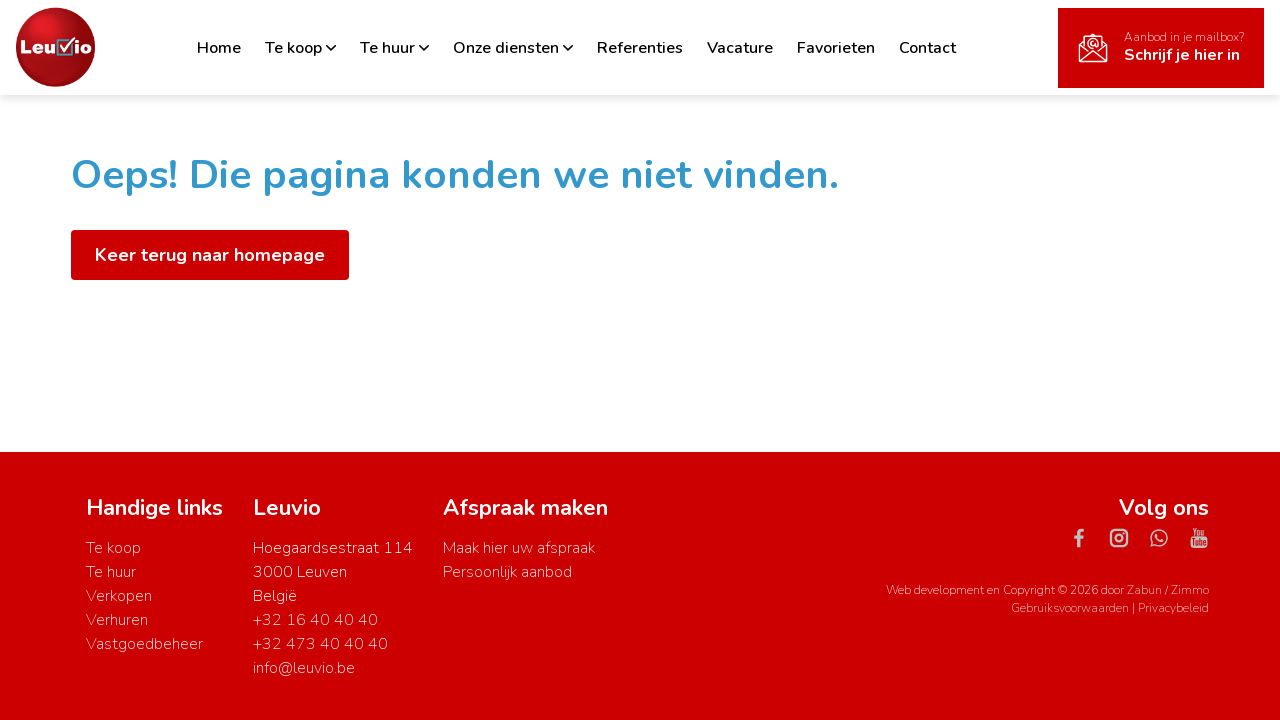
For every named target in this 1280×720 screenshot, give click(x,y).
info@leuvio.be (304, 668)
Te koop (300, 48)
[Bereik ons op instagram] (1127, 537)
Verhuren (117, 620)
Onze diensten (513, 48)
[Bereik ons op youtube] (1199, 537)
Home (219, 48)
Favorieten (836, 48)
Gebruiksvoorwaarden (1071, 608)
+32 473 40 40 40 (320, 644)
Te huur (394, 48)
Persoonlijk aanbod (507, 572)
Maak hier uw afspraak (519, 548)
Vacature (740, 48)
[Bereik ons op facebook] (1087, 537)
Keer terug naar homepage (210, 255)
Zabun (1144, 590)
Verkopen (119, 596)
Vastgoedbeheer (144, 644)
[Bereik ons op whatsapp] (1167, 537)
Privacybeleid (1173, 608)
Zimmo (1190, 590)
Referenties (640, 48)
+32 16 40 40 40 (315, 620)
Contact (927, 48)
